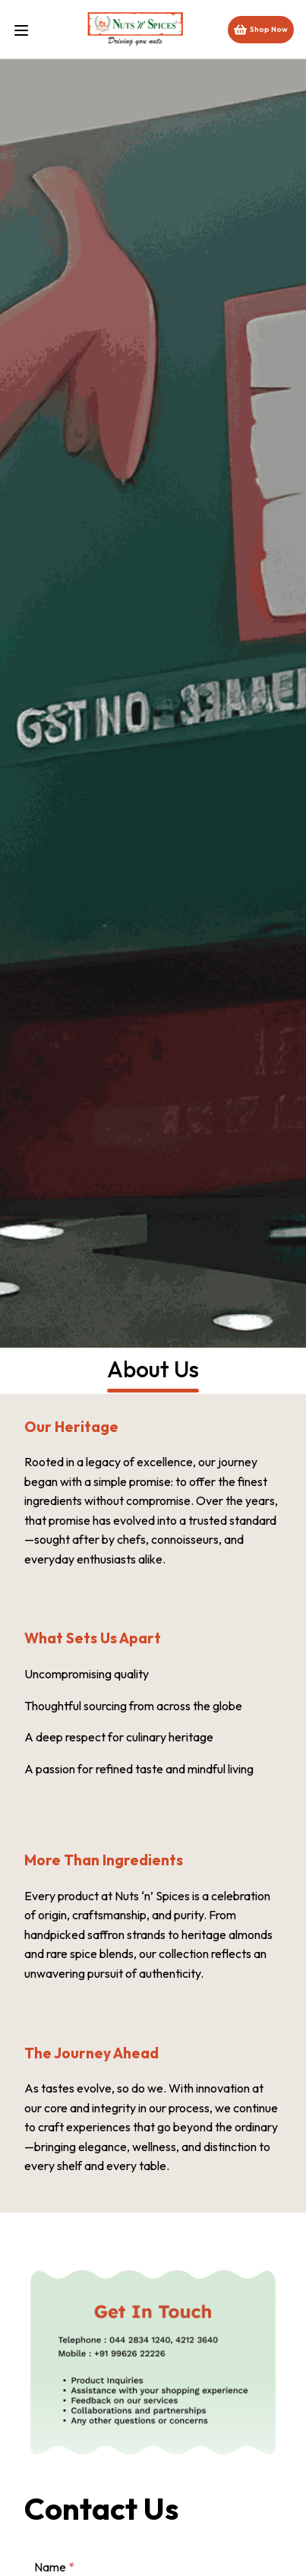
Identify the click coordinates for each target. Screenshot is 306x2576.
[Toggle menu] (27, 29)
